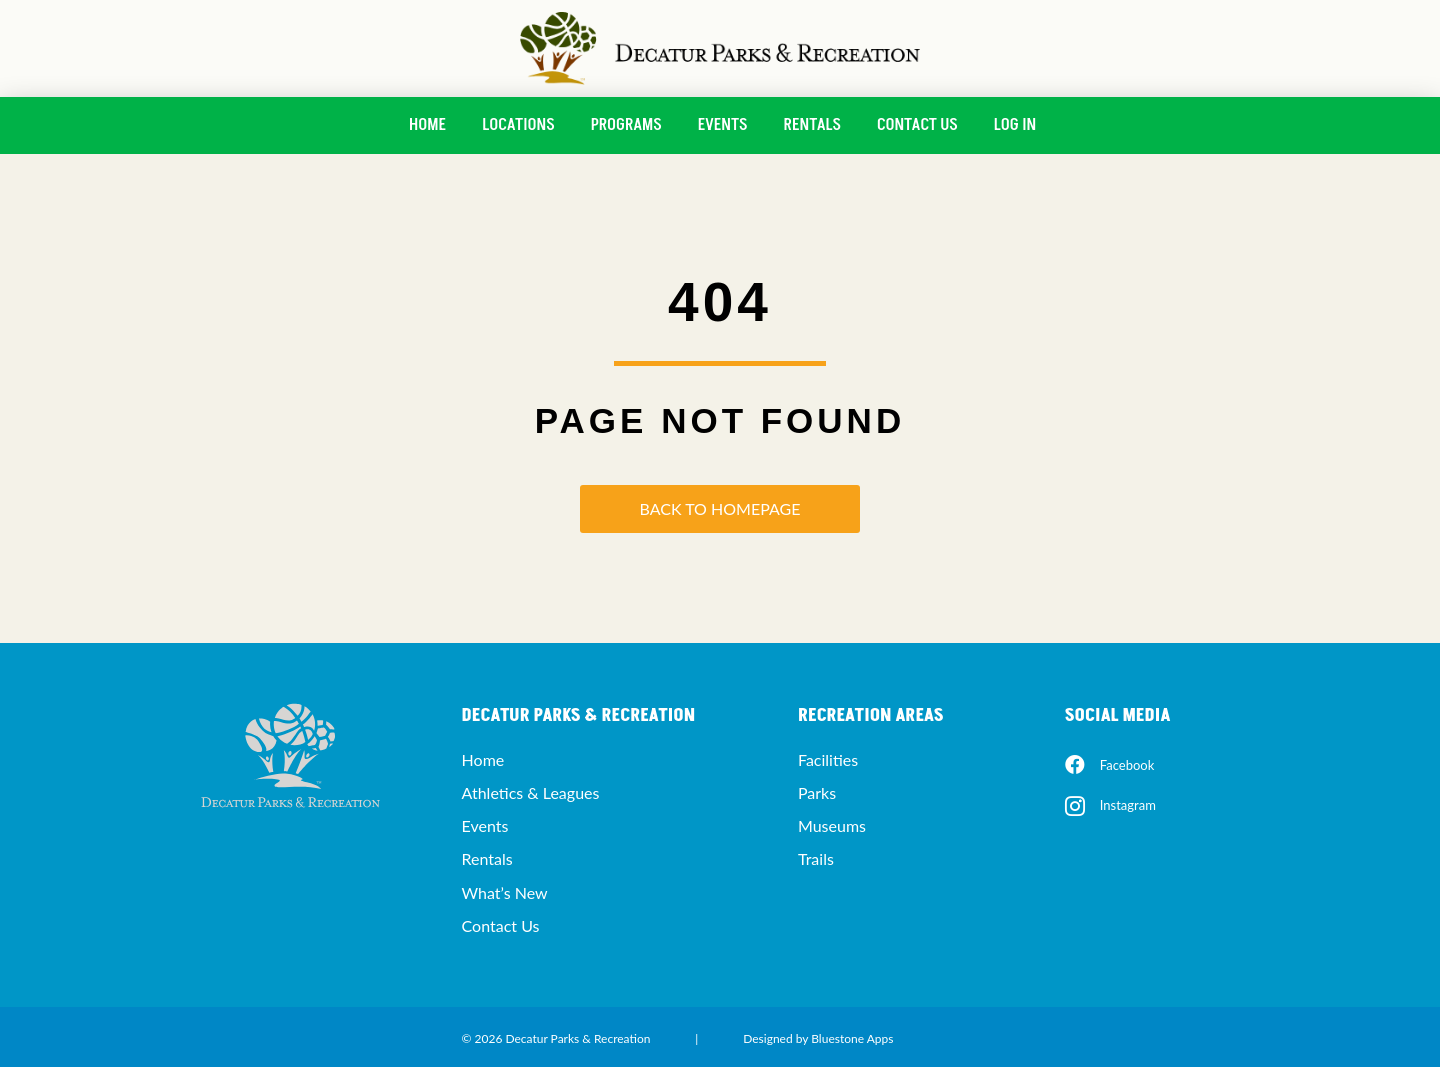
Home (427, 125)
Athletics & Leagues (531, 792)
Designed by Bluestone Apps (818, 1038)
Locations (518, 125)
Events (723, 125)
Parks (817, 792)
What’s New (505, 892)
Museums (832, 825)
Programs (626, 125)
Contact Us (917, 125)
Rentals (812, 125)
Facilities (828, 759)
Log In (1015, 125)
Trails (816, 858)
